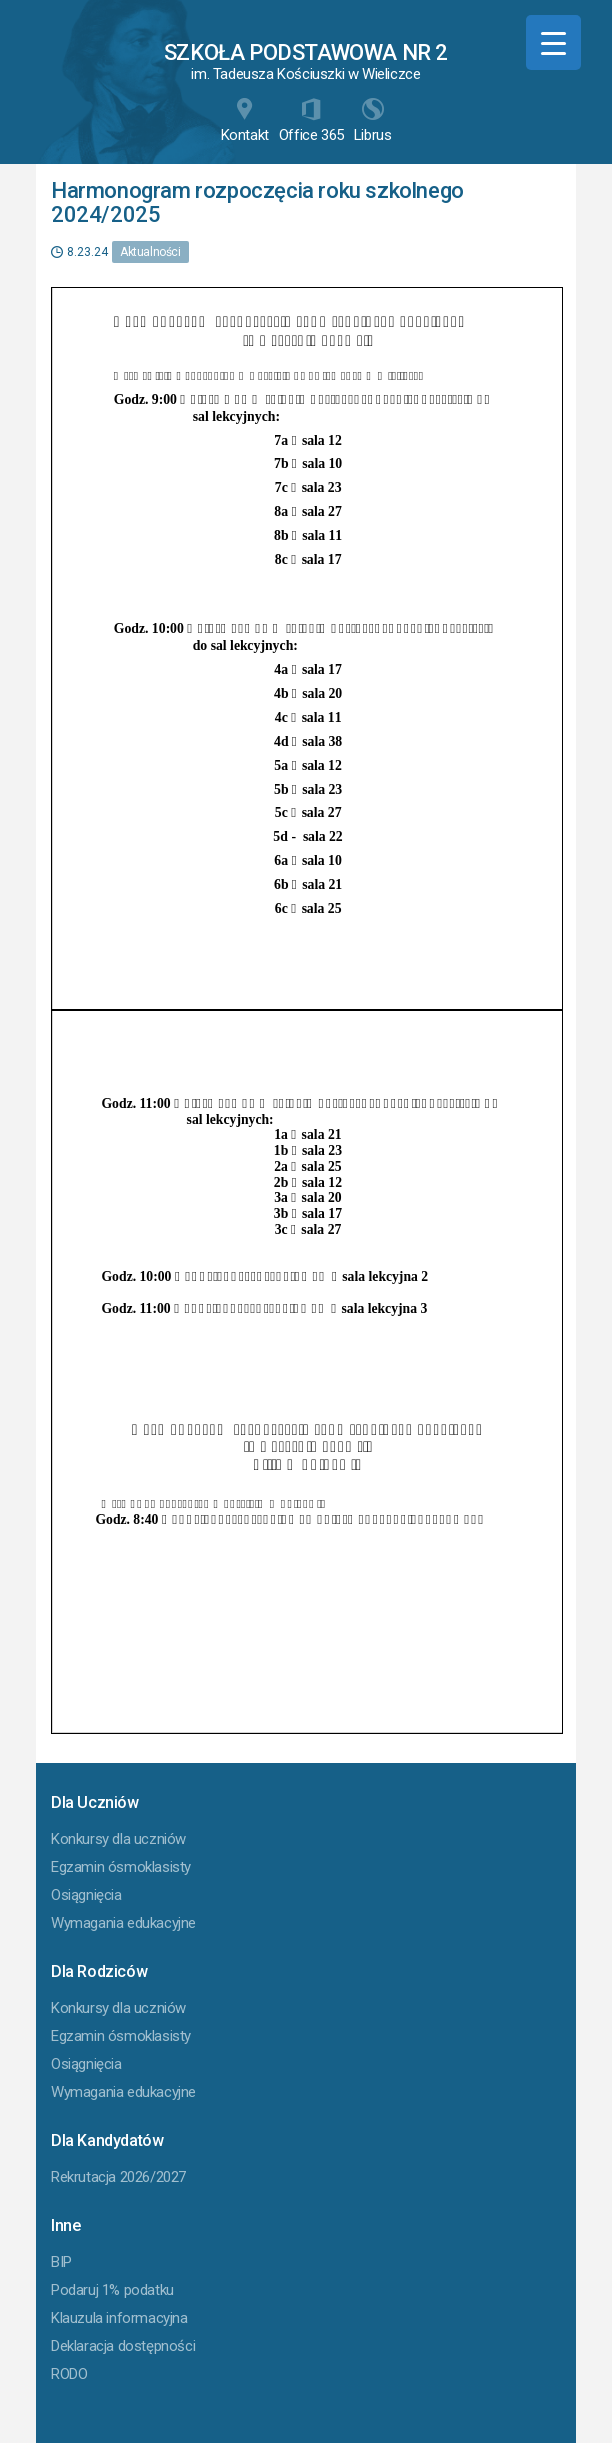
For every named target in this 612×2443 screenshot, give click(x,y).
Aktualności (150, 252)
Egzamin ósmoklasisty (121, 1867)
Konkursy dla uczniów (118, 1839)
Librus (373, 121)
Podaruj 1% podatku (112, 2290)
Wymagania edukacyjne (123, 1923)
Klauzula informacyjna (119, 2318)
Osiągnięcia (86, 1895)
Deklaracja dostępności (123, 2346)
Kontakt (245, 121)
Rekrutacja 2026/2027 (118, 2177)
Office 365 (311, 121)
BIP (61, 2262)
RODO (69, 2374)
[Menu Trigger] (553, 42)
